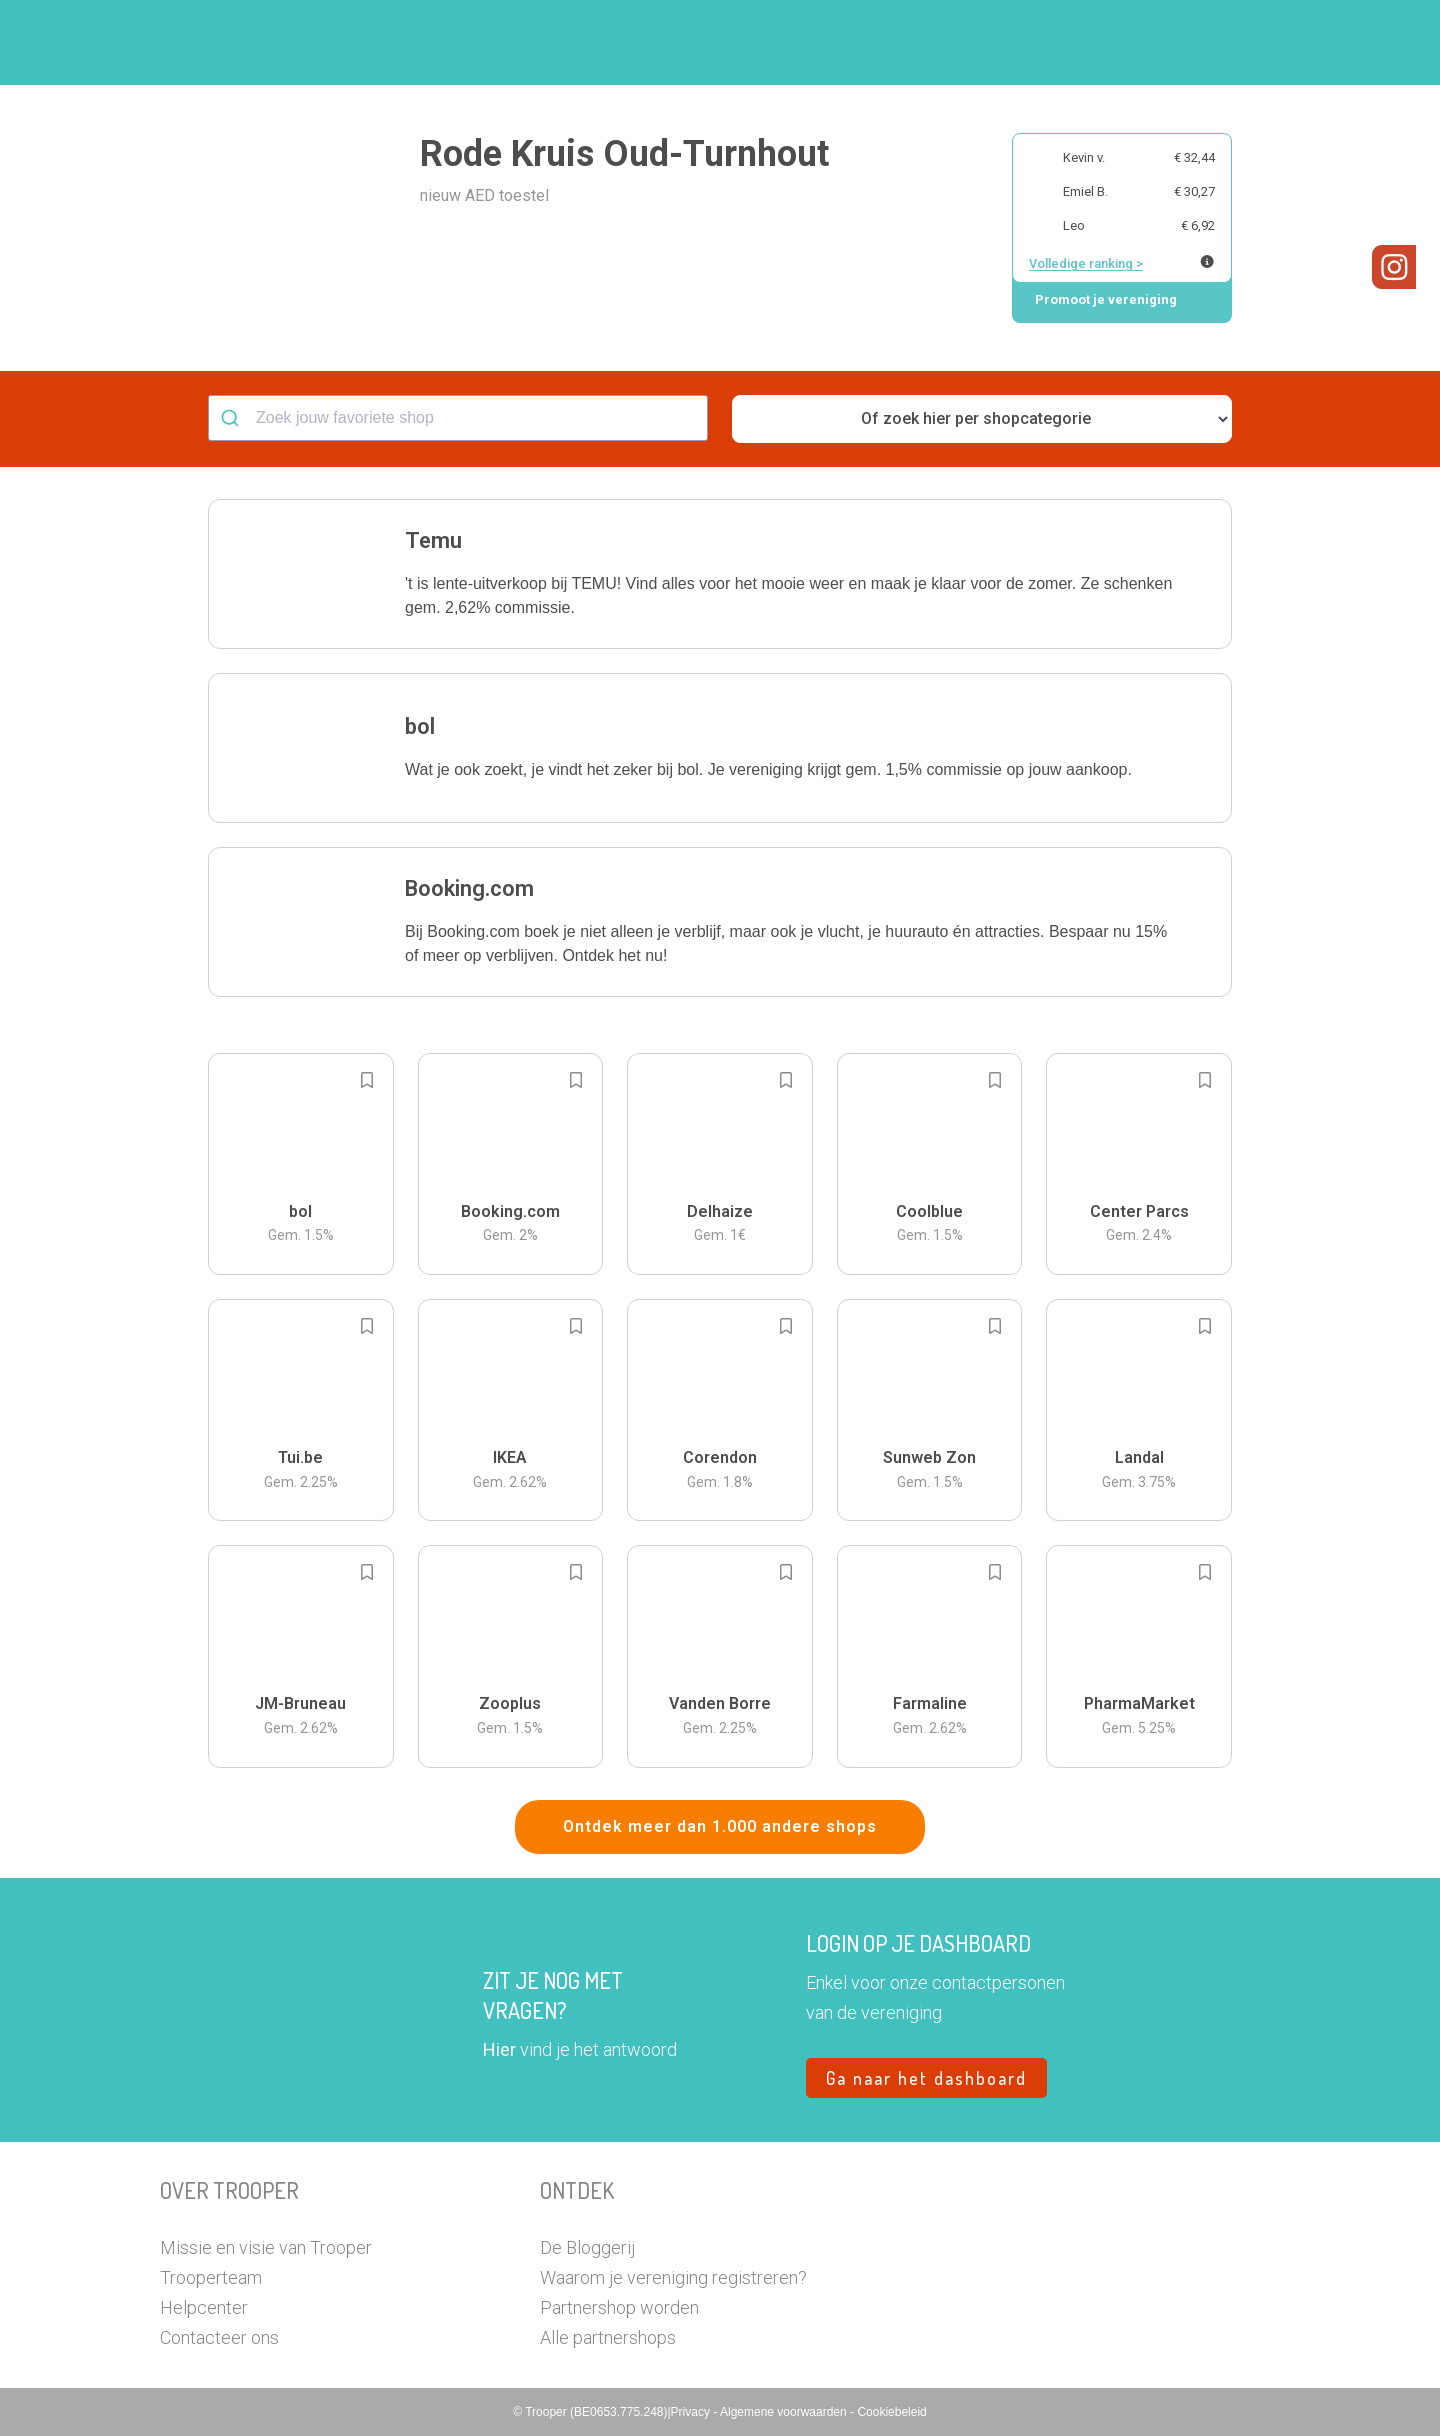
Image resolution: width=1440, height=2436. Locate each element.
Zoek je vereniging (868, 43)
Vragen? (1192, 43)
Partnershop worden (619, 2307)
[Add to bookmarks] (367, 1080)
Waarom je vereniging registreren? (673, 2277)
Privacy (692, 2412)
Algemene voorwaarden (785, 2412)
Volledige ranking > (1086, 263)
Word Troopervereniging (1046, 43)
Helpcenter (204, 2307)
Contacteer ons (219, 2337)
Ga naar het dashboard (926, 2078)
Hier (499, 2049)
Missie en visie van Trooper (266, 2247)
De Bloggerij (587, 2247)
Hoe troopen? (725, 43)
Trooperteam (211, 2277)
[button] (1264, 42)
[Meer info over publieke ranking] (1207, 261)
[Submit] (232, 418)
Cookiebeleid (891, 2412)
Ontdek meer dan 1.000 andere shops (720, 1826)
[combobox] (458, 418)
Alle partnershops (608, 2337)
